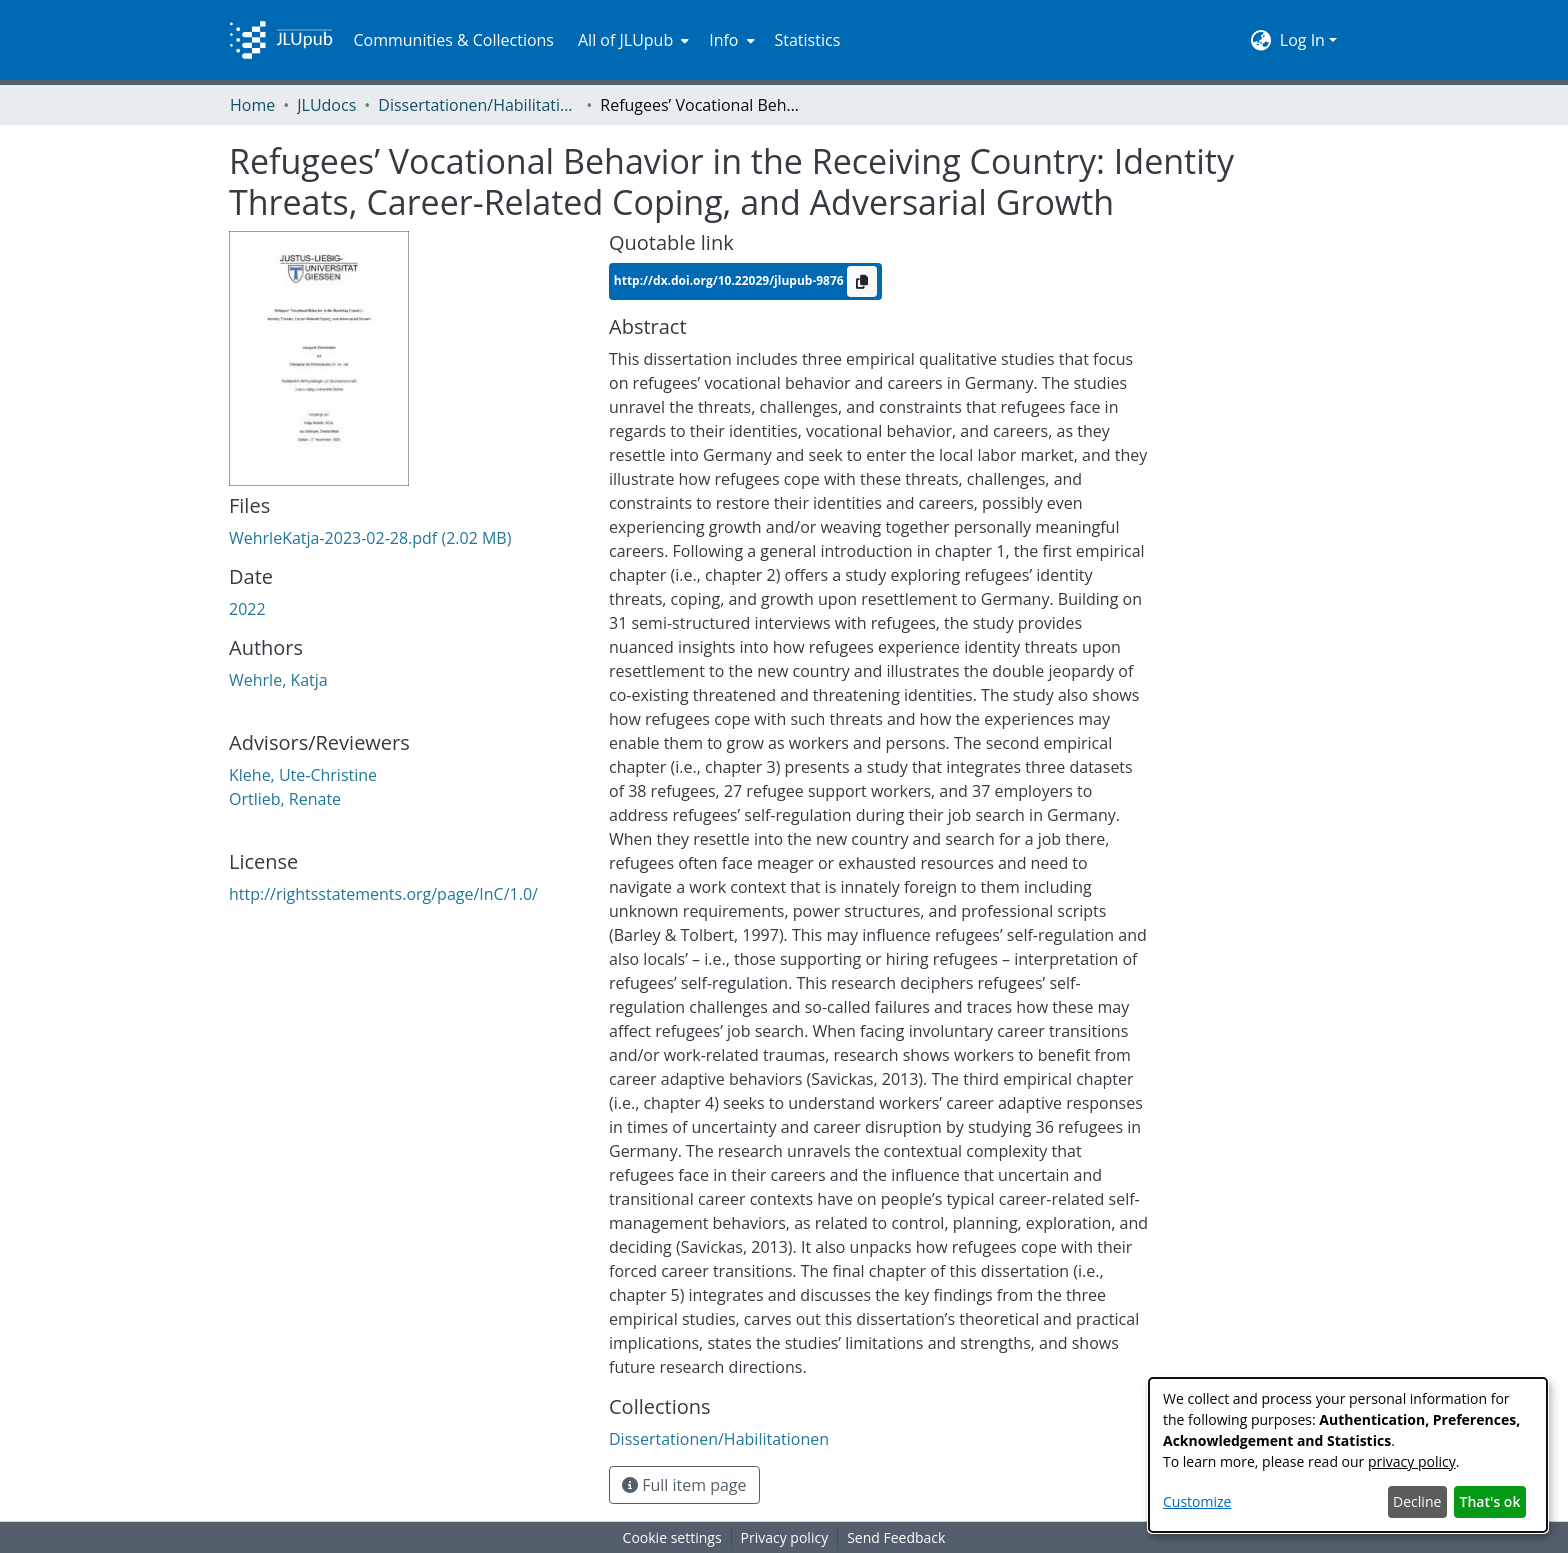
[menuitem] (631, 40)
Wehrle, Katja (278, 680)
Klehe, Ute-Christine (303, 775)
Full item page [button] (684, 1485)
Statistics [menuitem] (808, 40)
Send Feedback (896, 1537)
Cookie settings (672, 1537)
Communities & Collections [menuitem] (453, 40)
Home (252, 105)
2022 (247, 609)
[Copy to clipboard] (862, 281)
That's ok (1490, 1501)
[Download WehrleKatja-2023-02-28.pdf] (370, 538)
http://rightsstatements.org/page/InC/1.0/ (383, 894)
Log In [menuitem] (1302, 40)
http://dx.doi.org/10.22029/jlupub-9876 (730, 279)
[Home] (281, 40)
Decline (1417, 1501)
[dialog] (1348, 1455)
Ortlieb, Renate (285, 799)
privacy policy (1412, 1461)
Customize (1197, 1501)
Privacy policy (785, 1537)
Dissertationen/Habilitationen (478, 105)
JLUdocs (326, 105)
